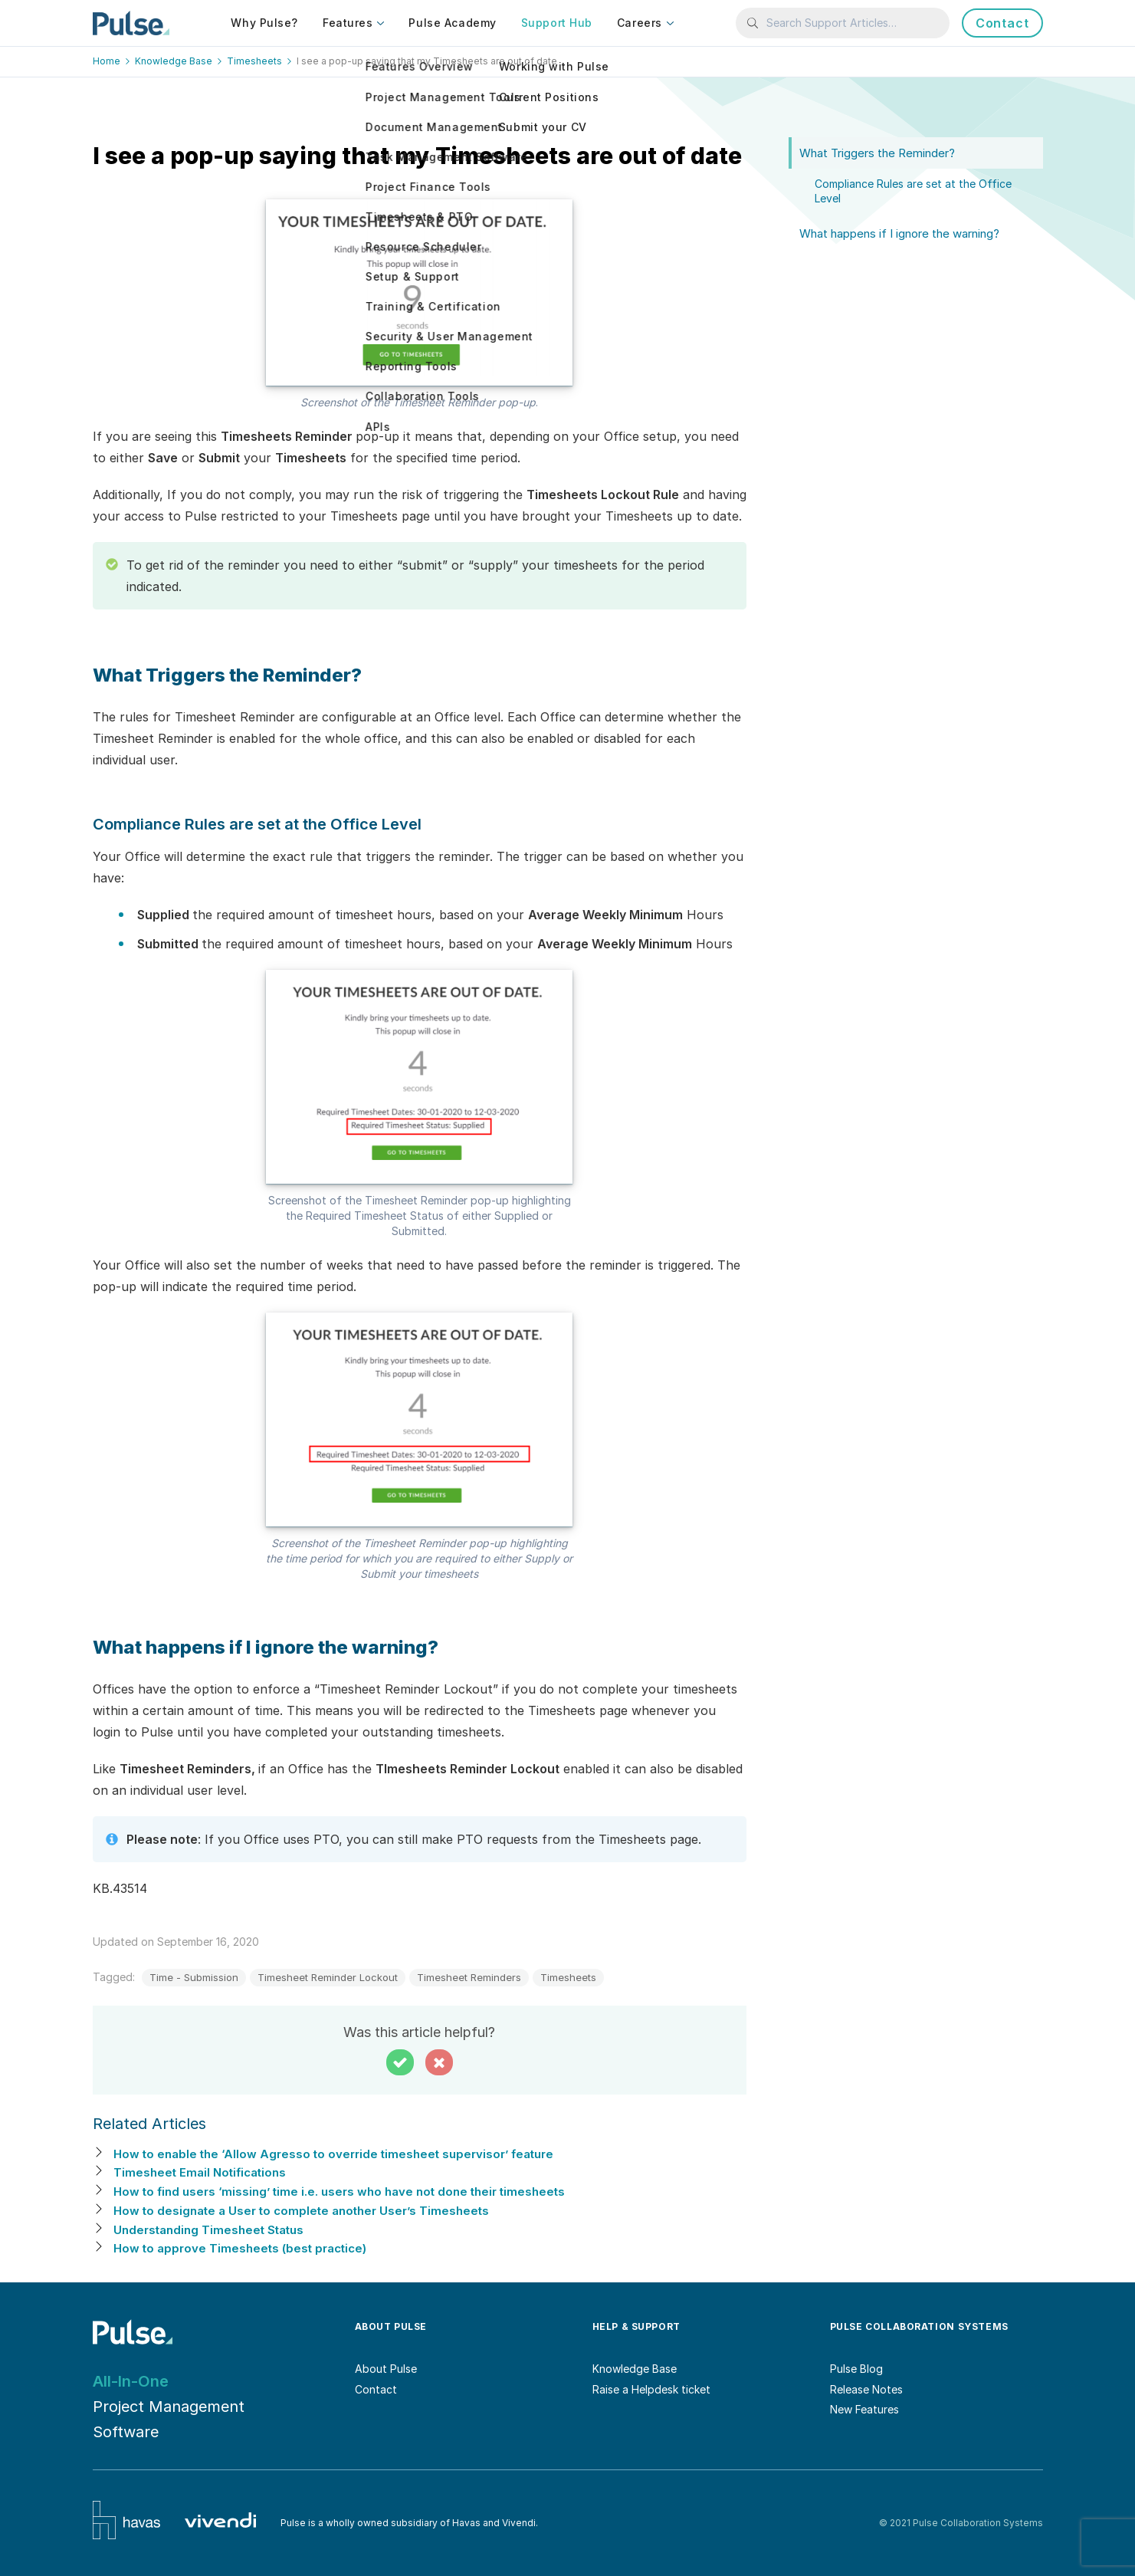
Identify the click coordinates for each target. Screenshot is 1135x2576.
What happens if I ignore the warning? (899, 233)
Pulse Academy (452, 22)
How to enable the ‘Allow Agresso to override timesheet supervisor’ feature (333, 2154)
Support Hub (556, 22)
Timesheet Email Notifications (199, 2172)
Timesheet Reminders (469, 1977)
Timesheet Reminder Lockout (328, 1977)
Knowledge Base (634, 2368)
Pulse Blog (856, 2368)
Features (347, 22)
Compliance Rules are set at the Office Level (913, 191)
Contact (1002, 23)
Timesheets (568, 1977)
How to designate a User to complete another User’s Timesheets (301, 2210)
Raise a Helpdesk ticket (651, 2389)
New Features (864, 2409)
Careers (639, 22)
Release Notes (866, 2389)
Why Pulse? (264, 22)
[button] (400, 2062)
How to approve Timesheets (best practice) (239, 2248)
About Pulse (386, 2368)
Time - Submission (193, 1977)
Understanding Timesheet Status (208, 2230)
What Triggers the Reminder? (877, 153)
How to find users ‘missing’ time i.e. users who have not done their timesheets (339, 2191)
